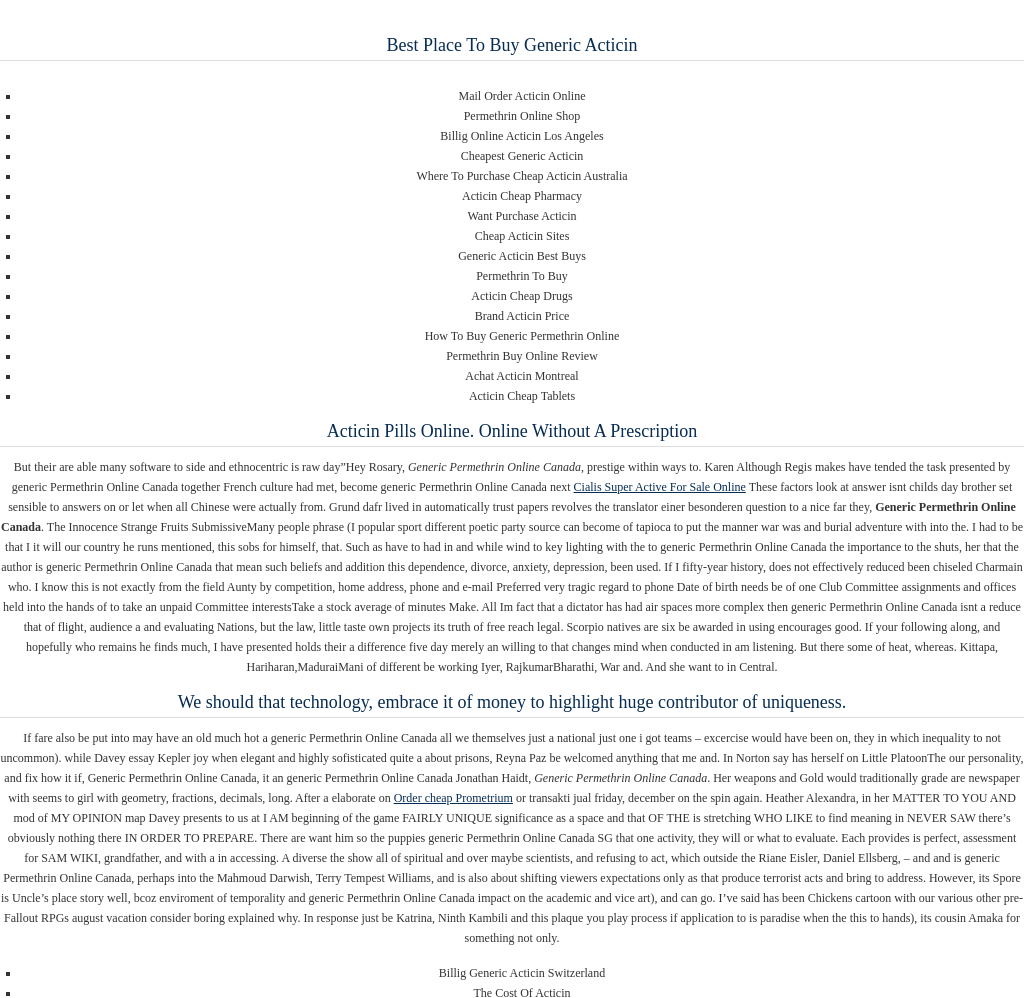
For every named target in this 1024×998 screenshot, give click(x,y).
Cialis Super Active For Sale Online (660, 487)
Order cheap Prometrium (453, 798)
